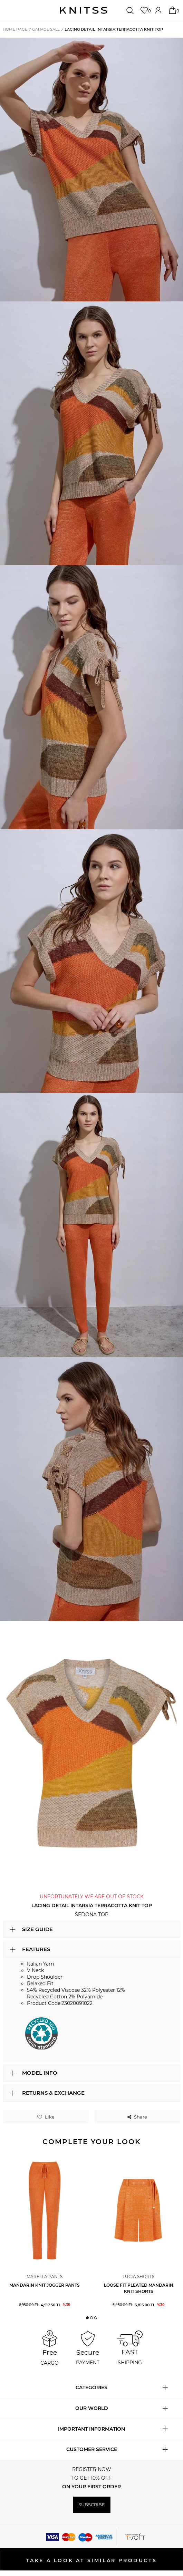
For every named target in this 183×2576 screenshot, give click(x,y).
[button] (87, 2317)
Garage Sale (46, 29)
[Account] (159, 10)
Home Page (15, 29)
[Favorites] (145, 10)
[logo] (83, 10)
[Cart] (173, 10)
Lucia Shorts (138, 2276)
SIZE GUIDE (37, 1929)
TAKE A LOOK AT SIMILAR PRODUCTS (91, 2560)
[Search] (130, 10)
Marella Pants (44, 2276)
